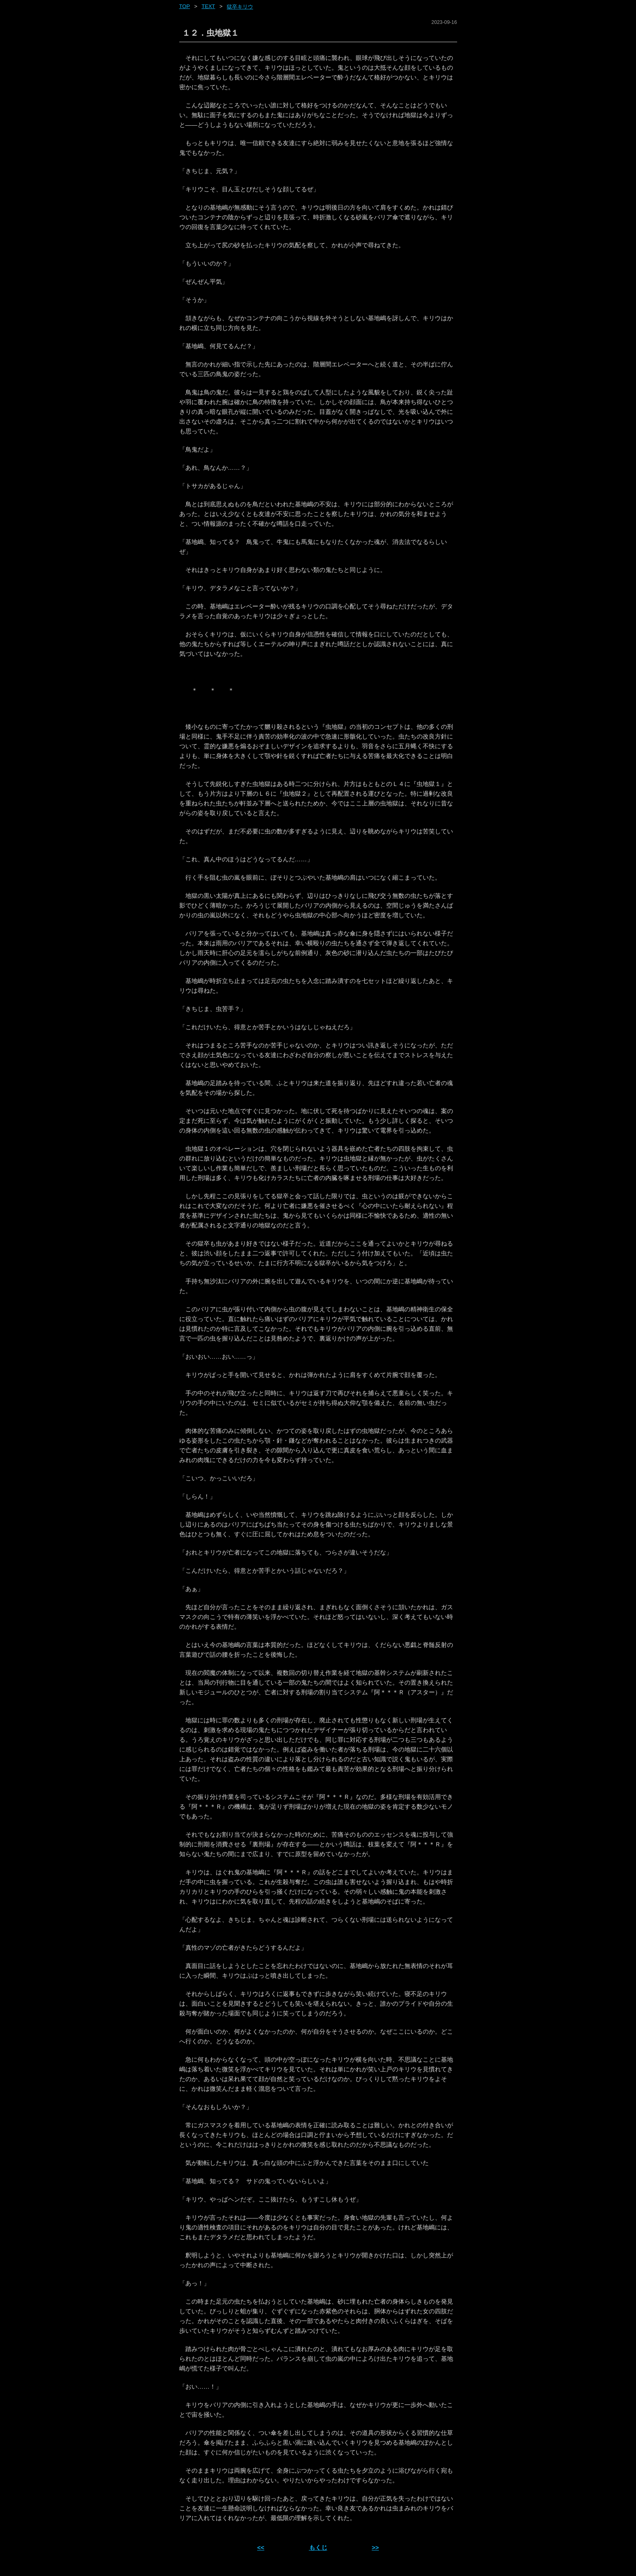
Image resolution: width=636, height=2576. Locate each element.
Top (184, 6)
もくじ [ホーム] (318, 2547)
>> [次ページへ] (375, 2547)
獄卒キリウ (240, 7)
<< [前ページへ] (260, 2547)
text (208, 6)
